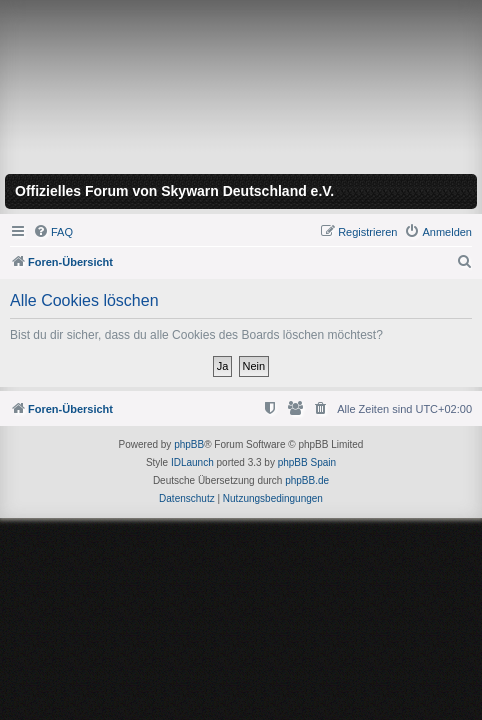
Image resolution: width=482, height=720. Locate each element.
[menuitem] (53, 232)
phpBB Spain (307, 462)
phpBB (189, 444)
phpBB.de (307, 480)
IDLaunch (192, 462)
